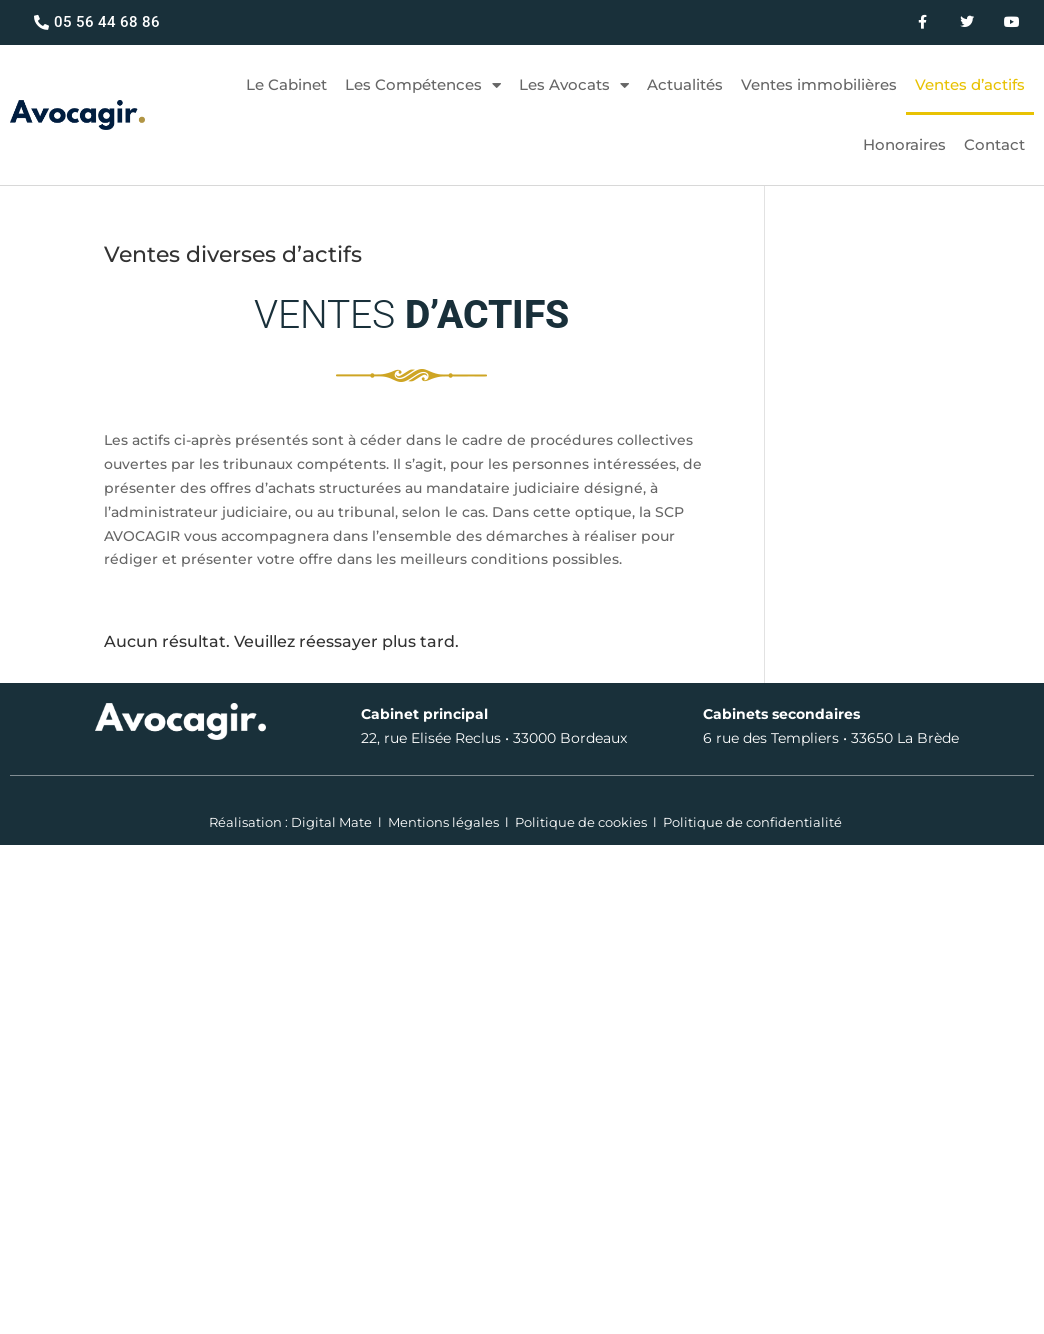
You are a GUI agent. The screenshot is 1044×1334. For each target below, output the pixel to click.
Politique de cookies (581, 822)
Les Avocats (574, 85)
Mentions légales (443, 822)
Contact (994, 144)
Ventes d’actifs (970, 84)
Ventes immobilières (819, 84)
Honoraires (904, 144)
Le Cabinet (286, 84)
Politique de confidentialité (752, 822)
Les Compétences (423, 85)
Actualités (685, 84)
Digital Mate (331, 822)
